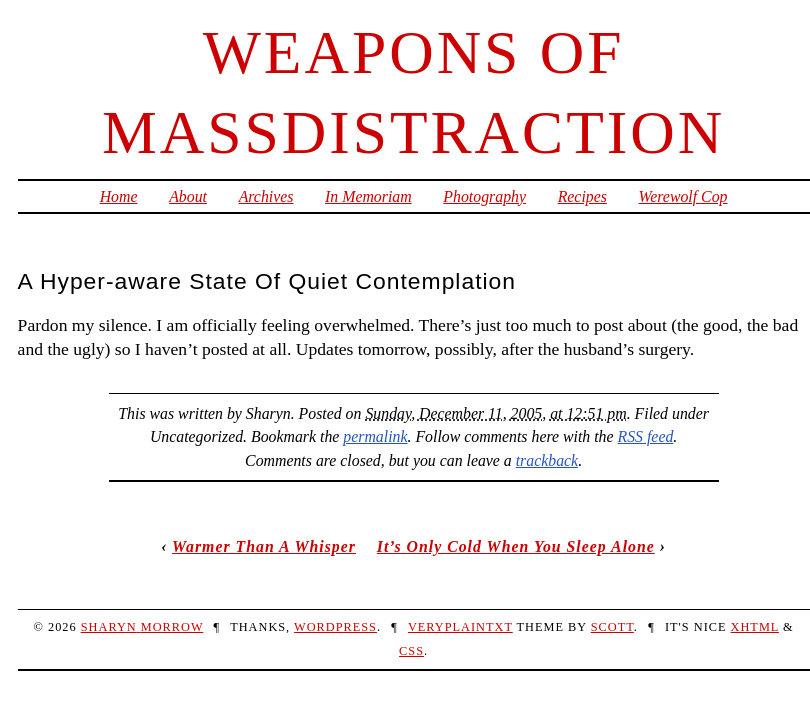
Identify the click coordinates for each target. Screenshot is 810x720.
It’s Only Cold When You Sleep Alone (516, 546)
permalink (375, 436)
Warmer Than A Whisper (264, 546)
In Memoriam (368, 196)
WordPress (335, 627)
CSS (411, 651)
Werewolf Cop (683, 196)
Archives (266, 196)
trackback (547, 460)
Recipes (582, 196)
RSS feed (646, 436)
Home (119, 196)
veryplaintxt (460, 627)
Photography (484, 196)
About (188, 196)
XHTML (755, 627)
